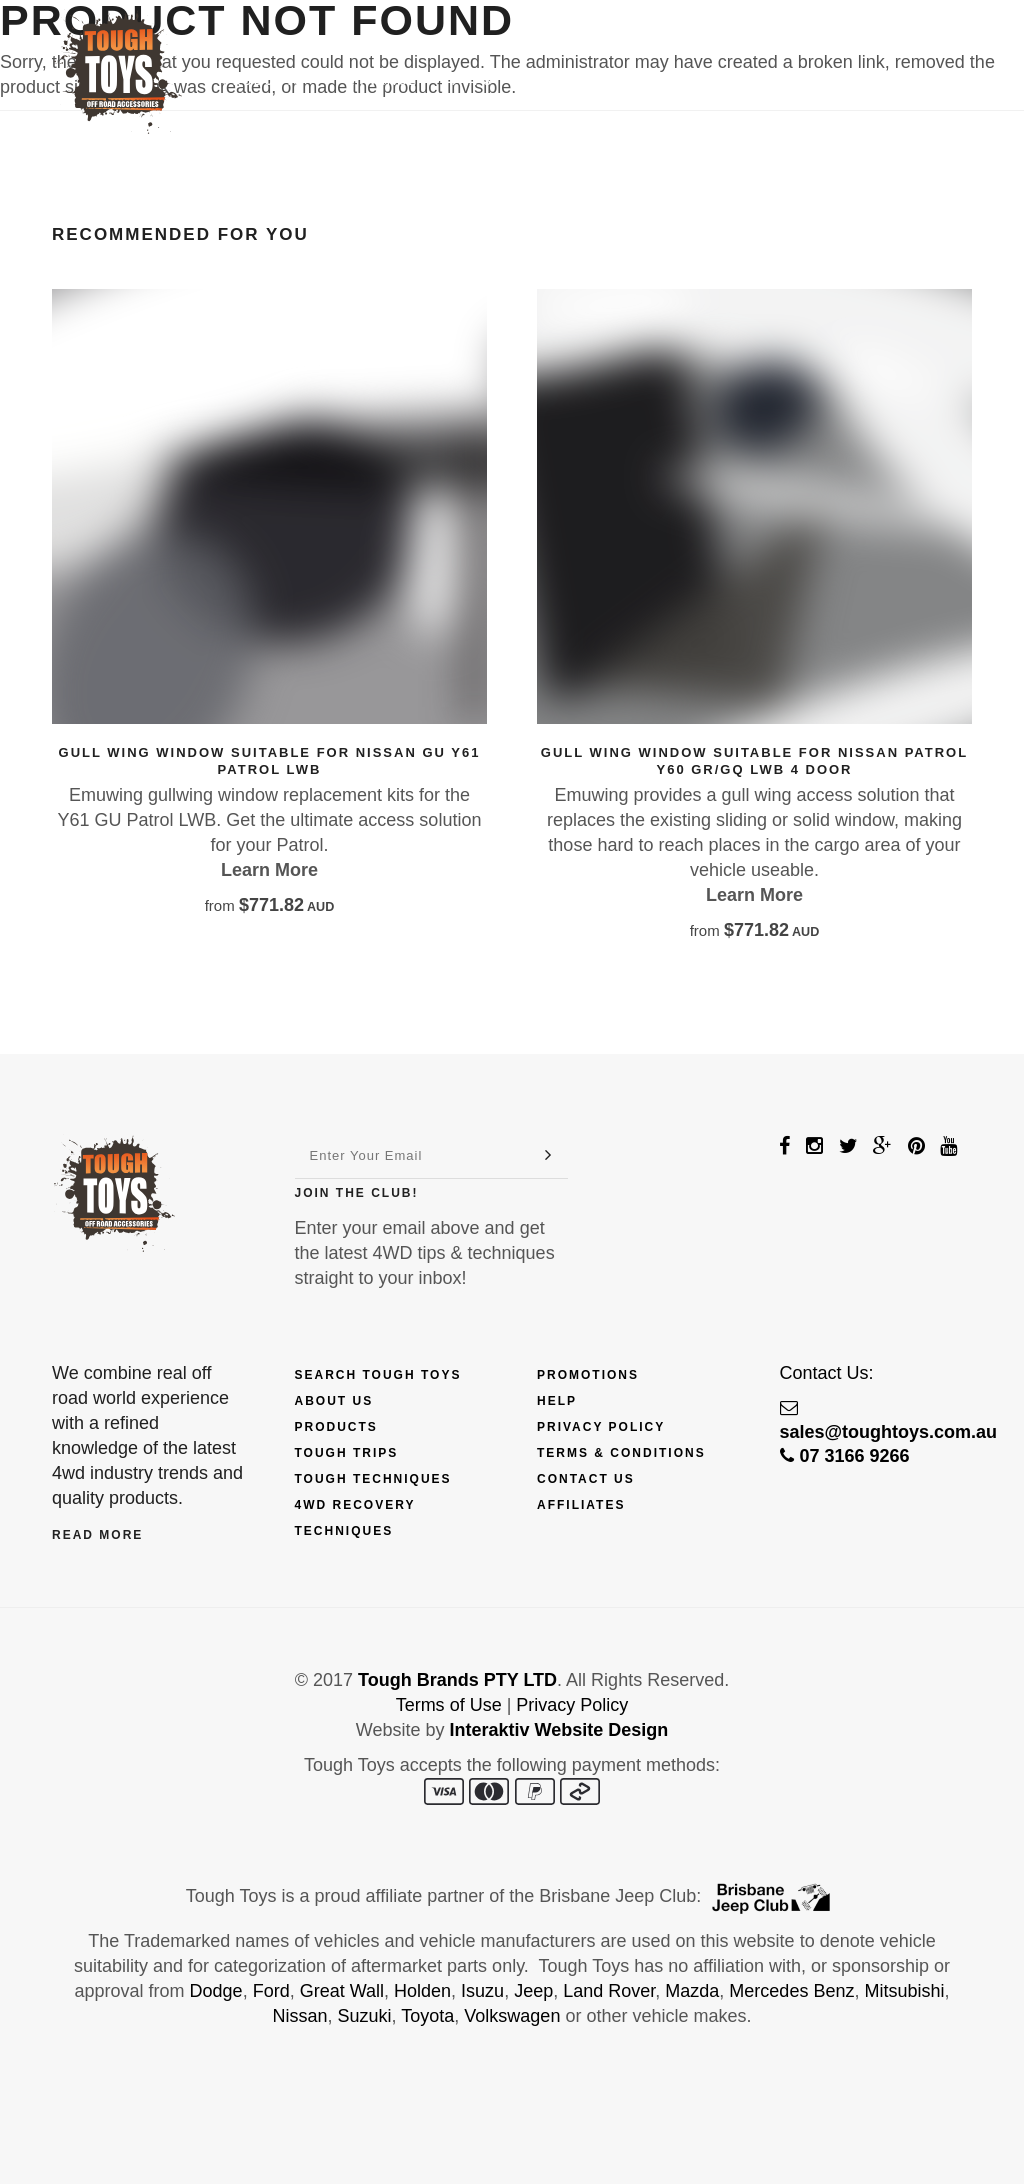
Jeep (533, 1991)
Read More (97, 1535)
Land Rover (609, 1991)
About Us (334, 1401)
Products (271, 81)
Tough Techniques (373, 1479)
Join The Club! (357, 1193)
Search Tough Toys (378, 1375)
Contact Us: (827, 1373)
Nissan (300, 2016)
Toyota (427, 2016)
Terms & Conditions (621, 1453)
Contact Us (801, 81)
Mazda (692, 1991)
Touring (687, 81)
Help (557, 1401)
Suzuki (365, 2016)
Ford (271, 1991)
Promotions (588, 1375)
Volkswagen (512, 2016)
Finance (384, 81)
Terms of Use (449, 1705)
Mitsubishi (904, 1991)
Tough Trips (347, 1453)
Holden (422, 1991)
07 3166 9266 (845, 1456)
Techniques (573, 81)
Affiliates (581, 1505)
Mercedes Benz (791, 1991)
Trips (470, 81)
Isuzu (482, 1991)
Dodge (216, 1991)
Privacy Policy (601, 1427)
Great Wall (342, 1991)
